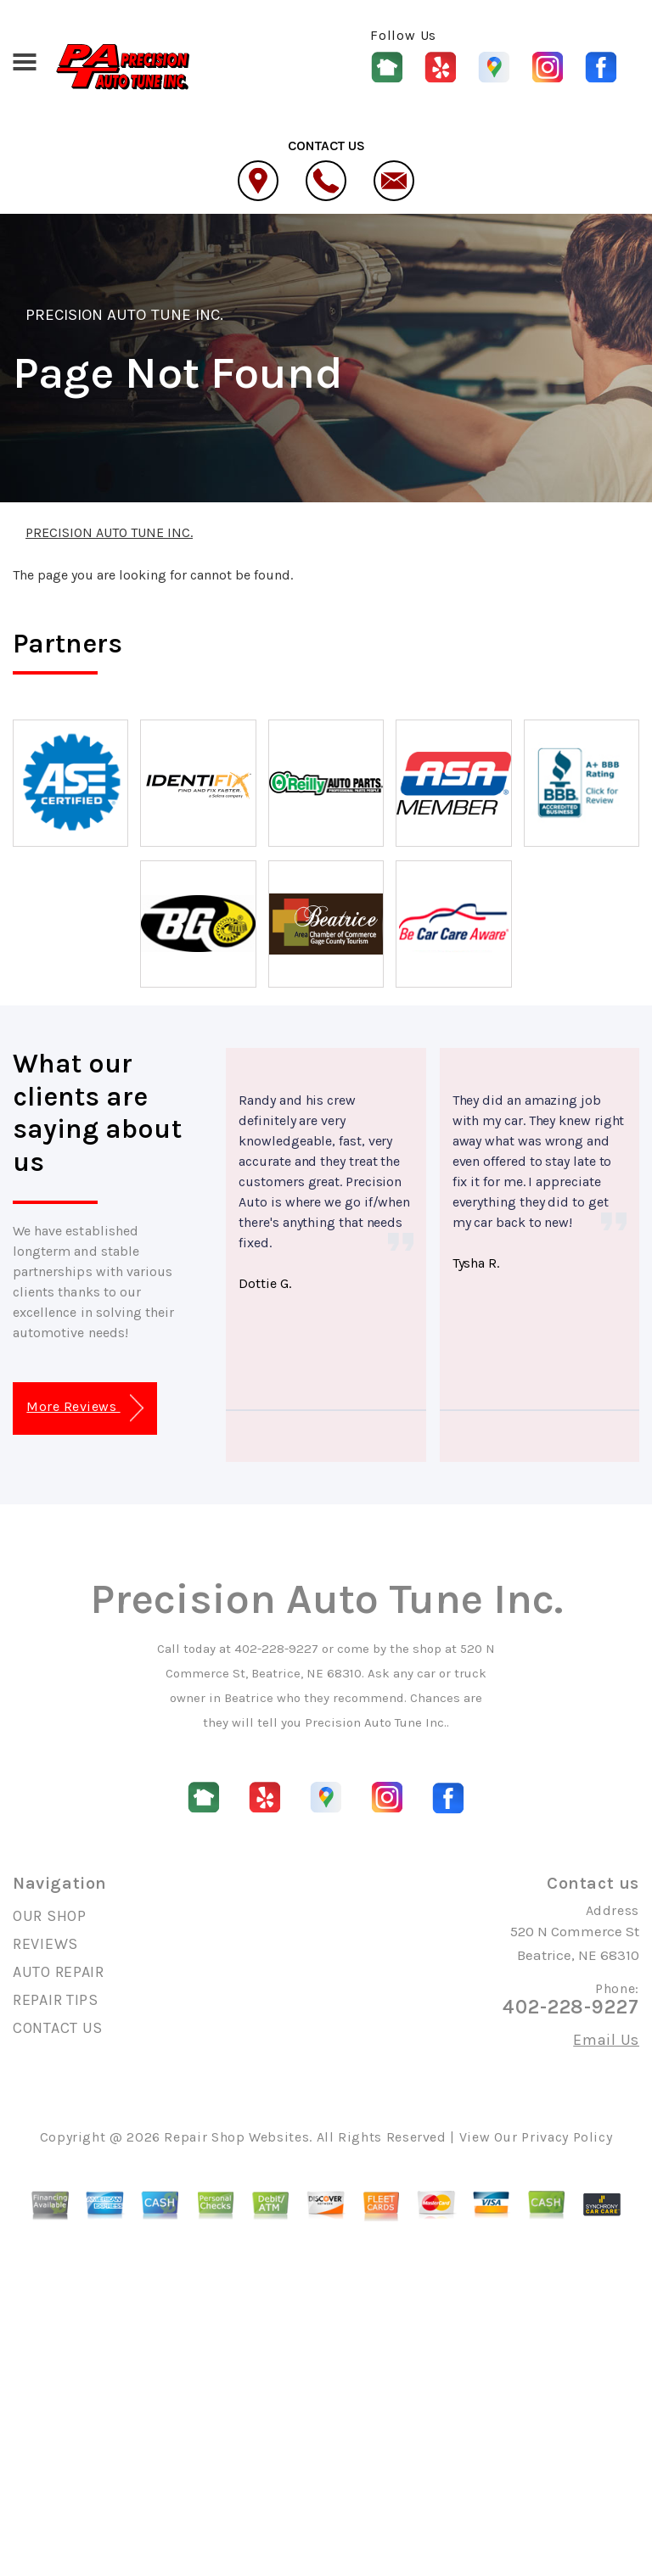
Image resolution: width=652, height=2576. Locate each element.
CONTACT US (58, 2028)
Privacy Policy (566, 2137)
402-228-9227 (276, 1648)
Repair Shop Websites (236, 2137)
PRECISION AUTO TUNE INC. (124, 314)
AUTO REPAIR (58, 1972)
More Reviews (84, 1408)
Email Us (606, 2039)
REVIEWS (45, 1944)
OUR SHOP (50, 1916)
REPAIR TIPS (55, 2000)
